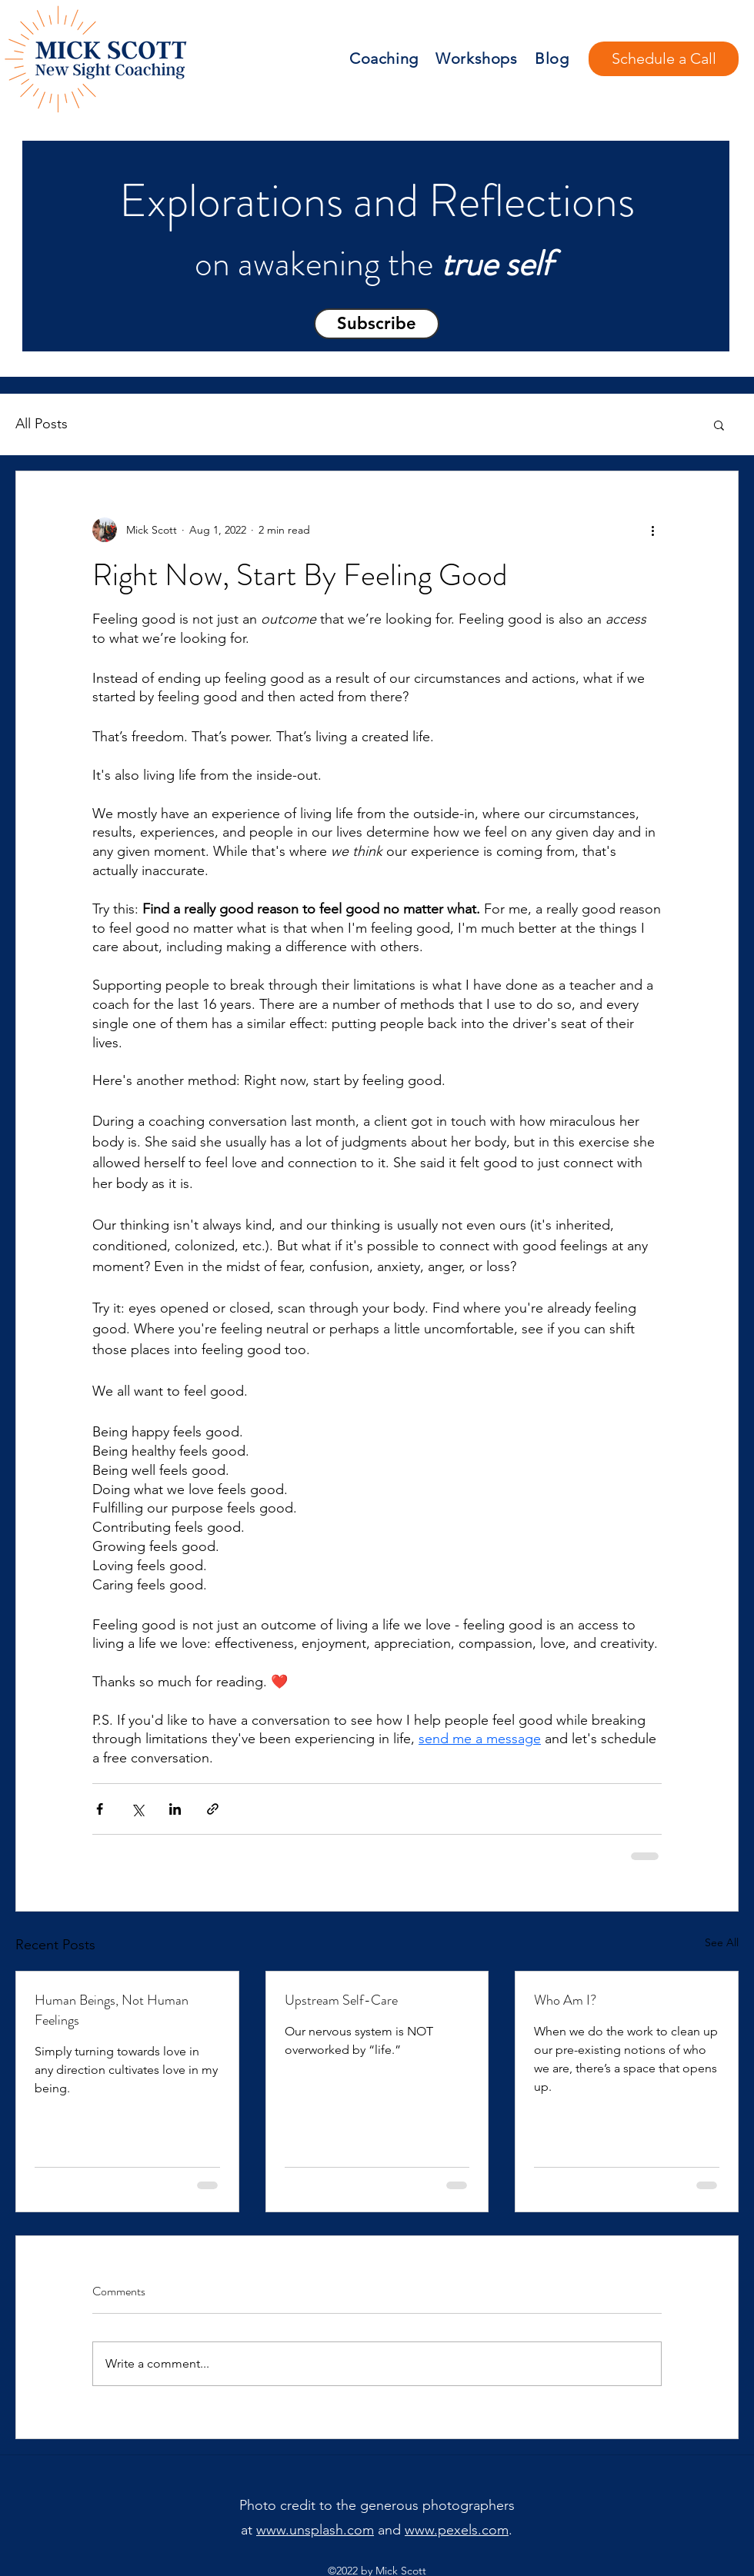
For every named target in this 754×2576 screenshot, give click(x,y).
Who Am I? (565, 2000)
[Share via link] (212, 1809)
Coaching (384, 58)
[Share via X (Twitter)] (137, 1809)
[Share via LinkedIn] (175, 1809)
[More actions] (652, 530)
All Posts (41, 423)
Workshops (476, 58)
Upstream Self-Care (341, 2000)
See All (722, 1942)
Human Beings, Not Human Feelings (111, 2010)
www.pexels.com (457, 2529)
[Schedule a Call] (664, 59)
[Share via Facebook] (99, 1809)
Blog (552, 58)
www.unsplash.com (315, 2529)
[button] (376, 323)
